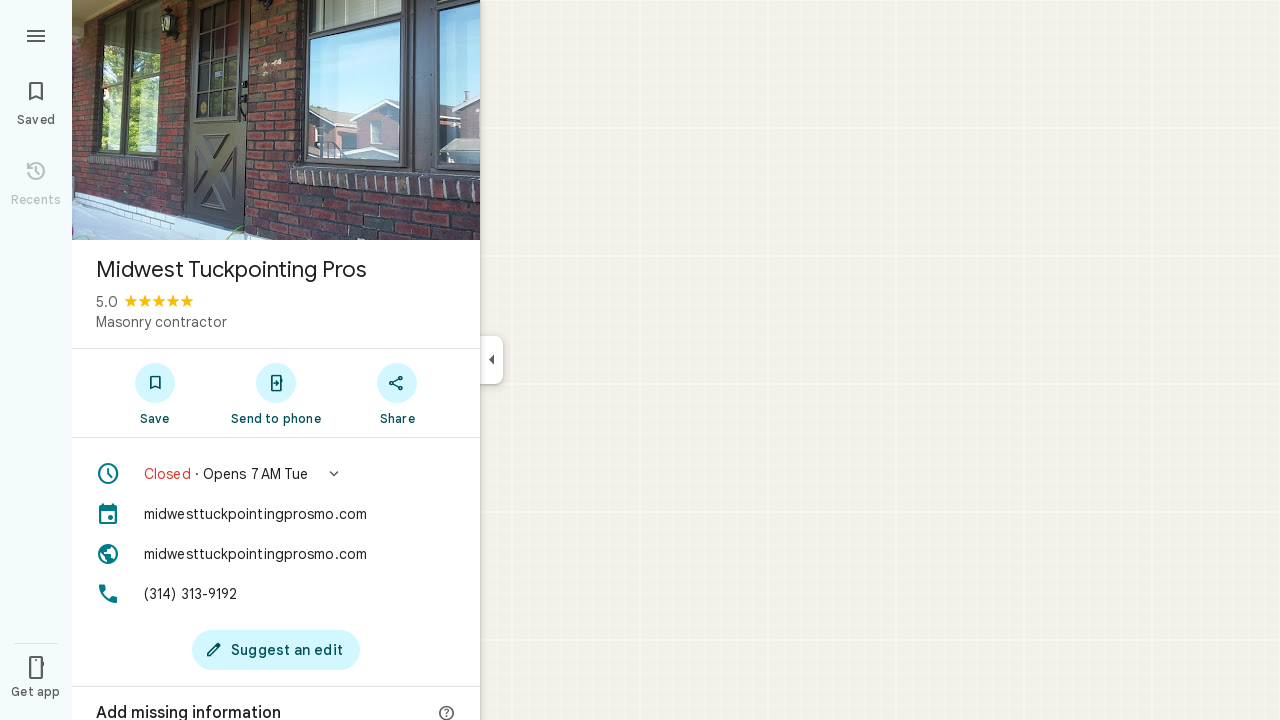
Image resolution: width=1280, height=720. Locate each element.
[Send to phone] (275, 393)
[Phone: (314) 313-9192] (276, 594)
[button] (276, 474)
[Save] (154, 393)
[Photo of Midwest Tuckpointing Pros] (276, 120)
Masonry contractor (161, 322)
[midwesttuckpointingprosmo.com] (276, 514)
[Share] (397, 393)
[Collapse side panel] (491, 360)
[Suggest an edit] (276, 650)
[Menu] (36, 34)
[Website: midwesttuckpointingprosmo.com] (276, 554)
